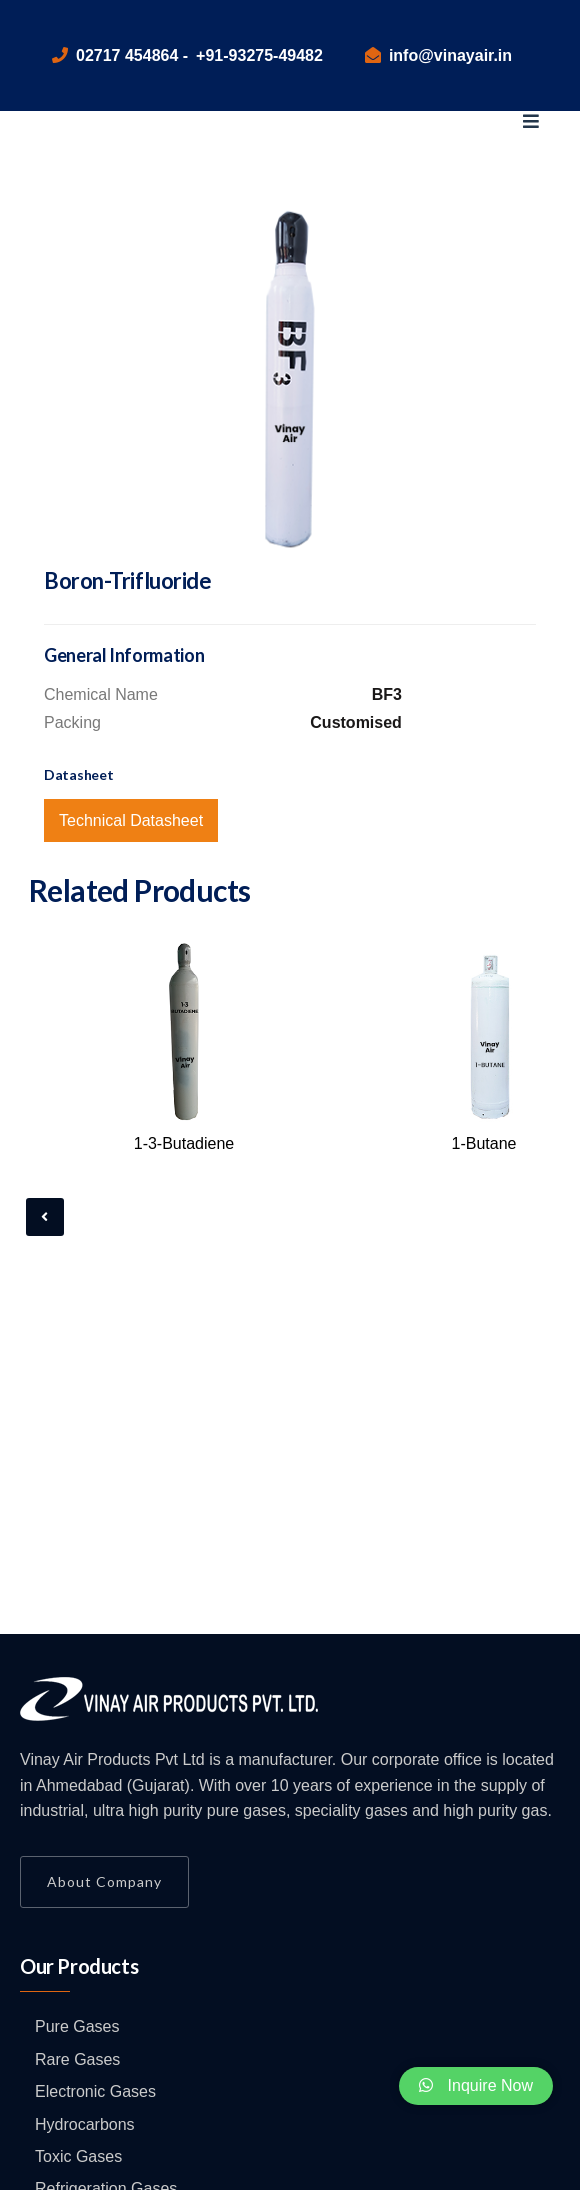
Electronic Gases (95, 2091)
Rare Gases (77, 2059)
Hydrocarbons (85, 2124)
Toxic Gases (78, 2156)
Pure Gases (77, 2026)
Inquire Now (476, 2085)
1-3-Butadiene (184, 1143)
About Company (104, 1881)
